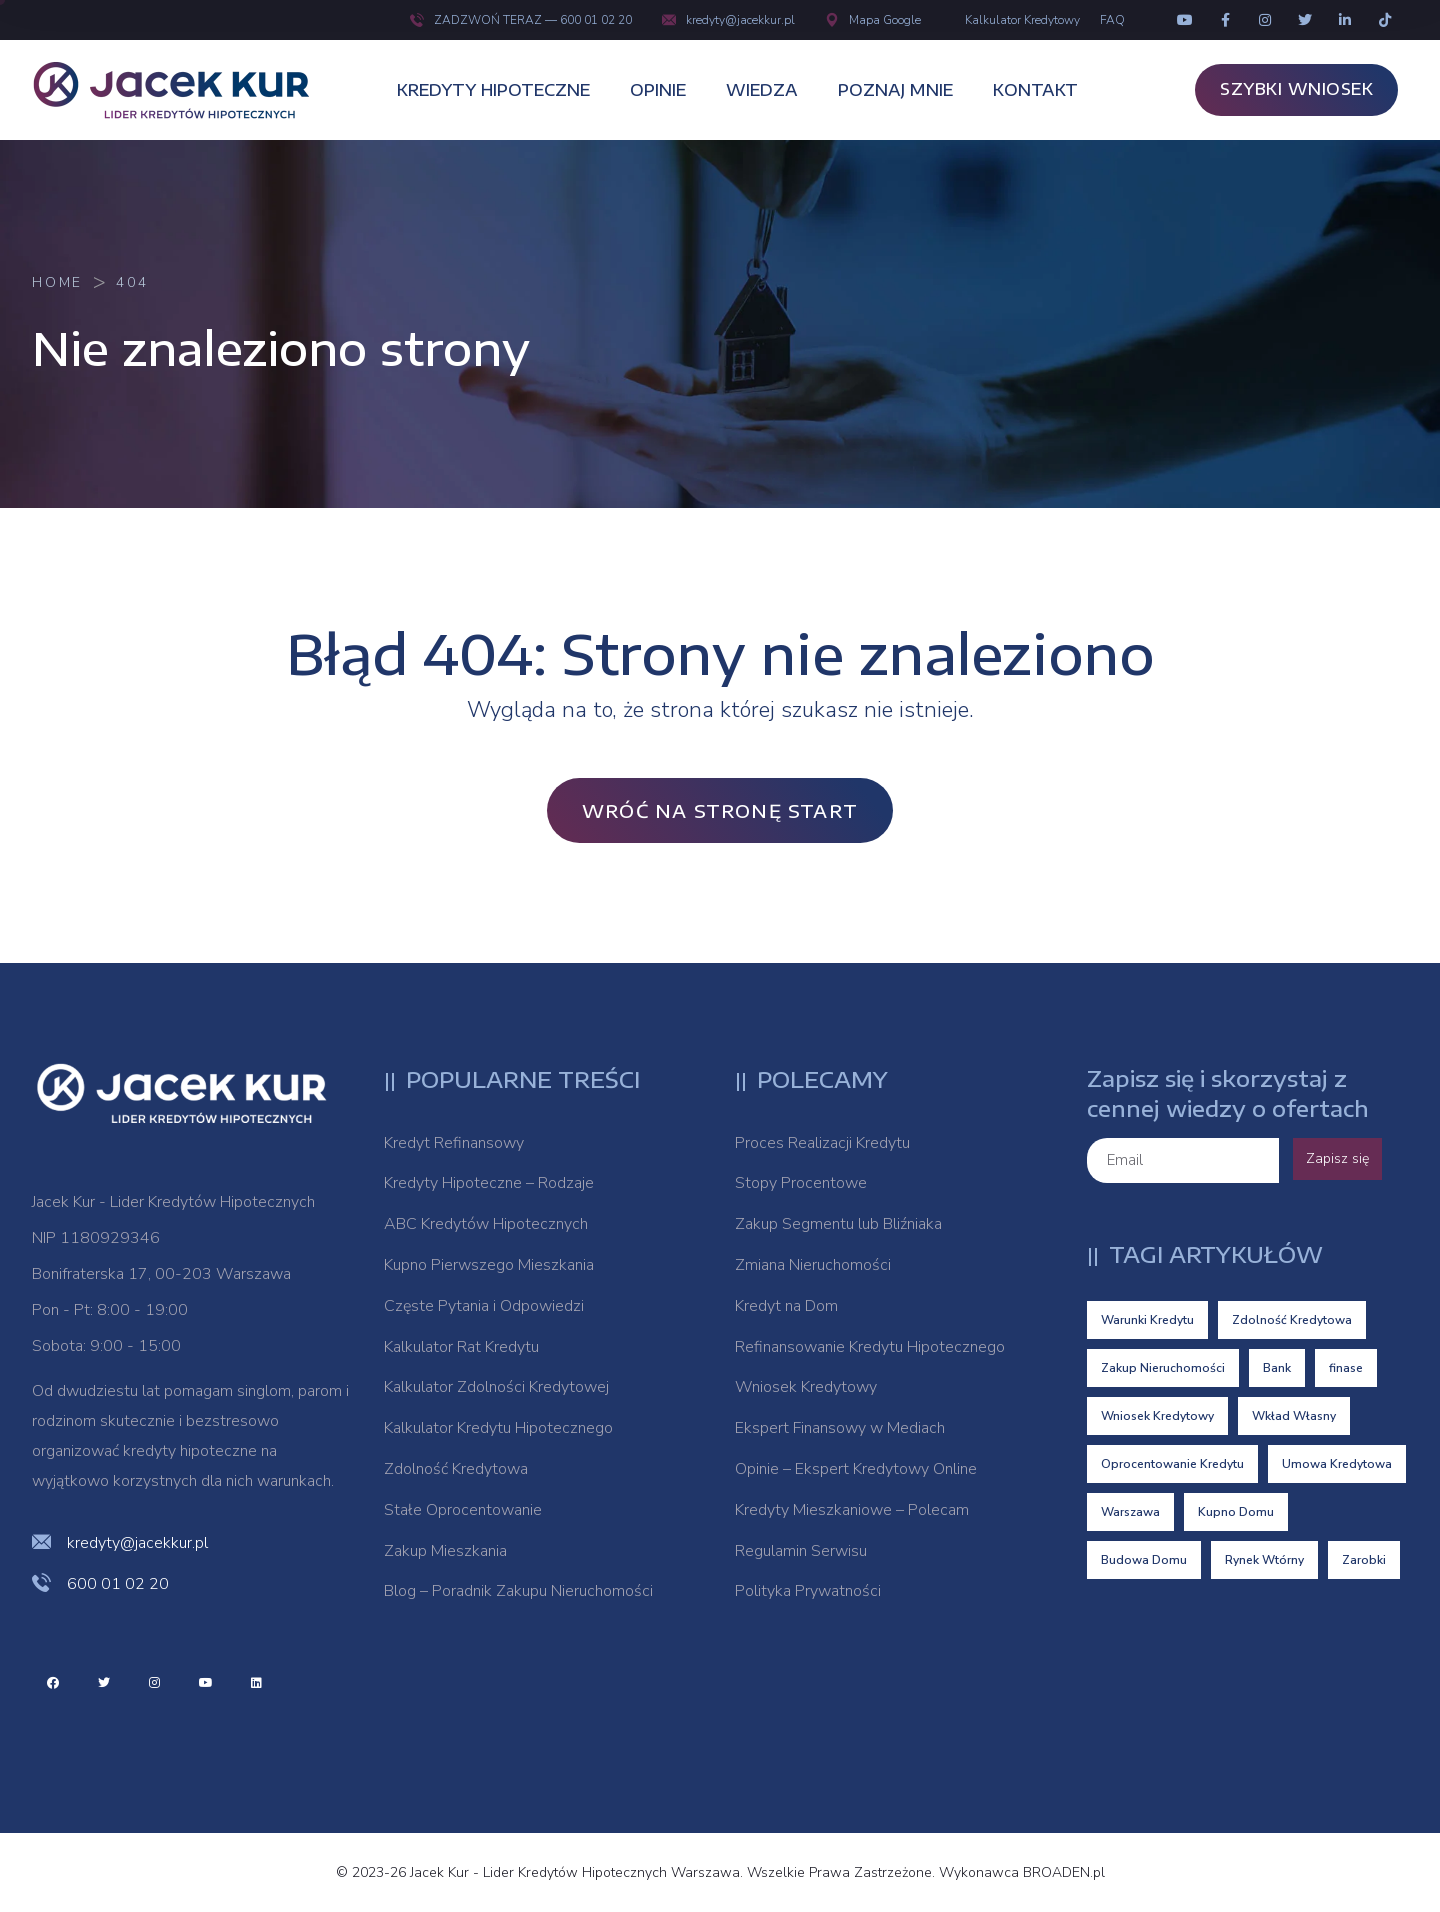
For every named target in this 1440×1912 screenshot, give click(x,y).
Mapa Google (873, 20)
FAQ (1112, 20)
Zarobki (1364, 1560)
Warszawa (1130, 1512)
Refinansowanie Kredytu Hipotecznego (870, 1347)
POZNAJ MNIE (895, 90)
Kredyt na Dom (786, 1306)
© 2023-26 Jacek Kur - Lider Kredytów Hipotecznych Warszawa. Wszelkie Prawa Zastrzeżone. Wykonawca (679, 1872)
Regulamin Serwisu (801, 1551)
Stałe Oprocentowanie (463, 1510)
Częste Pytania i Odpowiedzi (484, 1306)
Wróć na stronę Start (720, 810)
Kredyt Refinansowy (454, 1143)
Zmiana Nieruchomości (813, 1265)
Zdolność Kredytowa (456, 1469)
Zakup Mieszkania (445, 1551)
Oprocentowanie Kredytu (1172, 1464)
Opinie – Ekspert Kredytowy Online (856, 1469)
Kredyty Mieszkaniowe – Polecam (852, 1510)
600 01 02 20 (118, 1584)
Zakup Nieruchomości (1163, 1368)
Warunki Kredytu (1147, 1320)
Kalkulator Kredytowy (1022, 20)
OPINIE (658, 90)
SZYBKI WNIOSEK (1296, 89)
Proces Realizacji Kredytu (822, 1143)
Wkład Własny (1294, 1416)
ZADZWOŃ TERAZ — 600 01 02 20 (521, 20)
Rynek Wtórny (1264, 1560)
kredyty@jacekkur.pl (728, 20)
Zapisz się (1337, 1158)
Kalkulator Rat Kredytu (461, 1347)
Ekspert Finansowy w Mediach (840, 1428)
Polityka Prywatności (808, 1591)
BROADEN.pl (1064, 1872)
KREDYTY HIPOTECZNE (493, 90)
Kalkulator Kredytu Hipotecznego (498, 1428)
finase (1346, 1368)
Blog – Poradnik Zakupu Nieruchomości (518, 1591)
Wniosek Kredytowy (806, 1387)
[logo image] (182, 90)
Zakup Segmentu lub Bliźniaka (838, 1224)
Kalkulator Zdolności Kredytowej (496, 1387)
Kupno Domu (1236, 1512)
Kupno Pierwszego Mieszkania (489, 1265)
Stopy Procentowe (801, 1183)
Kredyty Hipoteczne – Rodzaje (489, 1183)
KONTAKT (1035, 90)
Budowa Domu (1144, 1560)
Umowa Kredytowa (1337, 1464)
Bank (1277, 1368)
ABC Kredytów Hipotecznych (486, 1224)
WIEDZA (762, 90)
